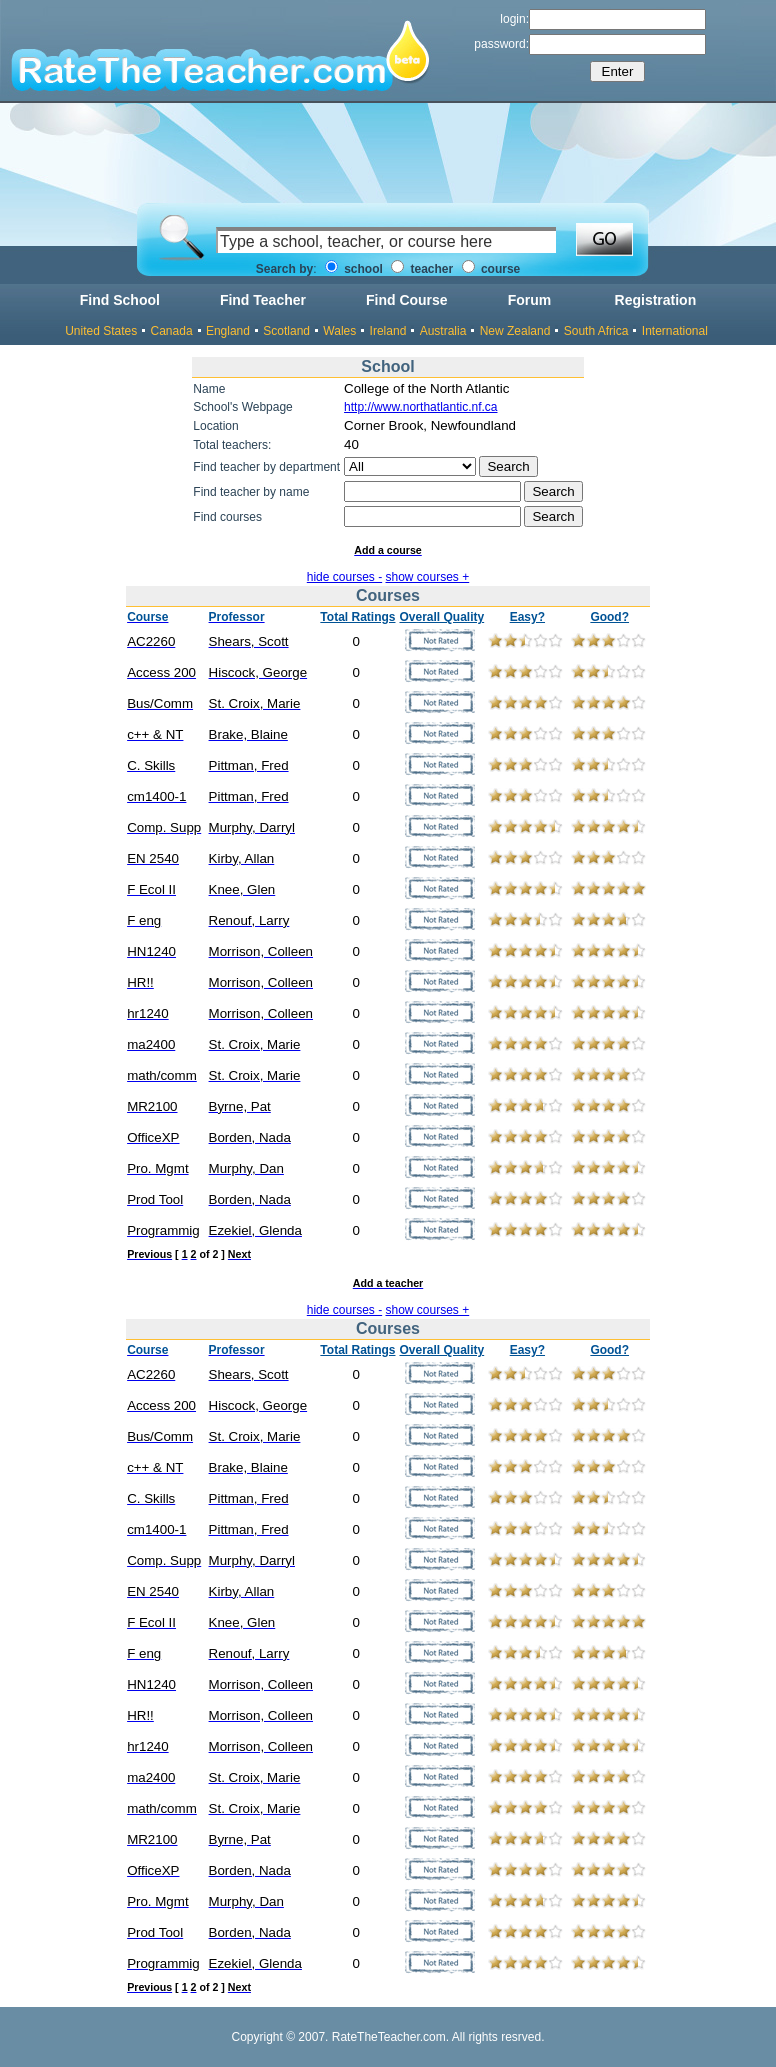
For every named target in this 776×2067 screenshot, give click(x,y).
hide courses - (344, 577)
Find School (120, 300)
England (228, 331)
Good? (609, 617)
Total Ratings (357, 617)
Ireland (388, 331)
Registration (656, 300)
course (491, 269)
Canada (172, 331)
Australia (443, 331)
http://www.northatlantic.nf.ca (420, 407)
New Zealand (515, 331)
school (354, 269)
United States (101, 331)
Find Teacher (263, 300)
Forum (530, 300)
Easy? (527, 617)
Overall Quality (441, 617)
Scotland (286, 331)
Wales (339, 331)
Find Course (407, 300)
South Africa (596, 331)
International (675, 331)
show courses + (428, 577)
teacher (422, 269)
